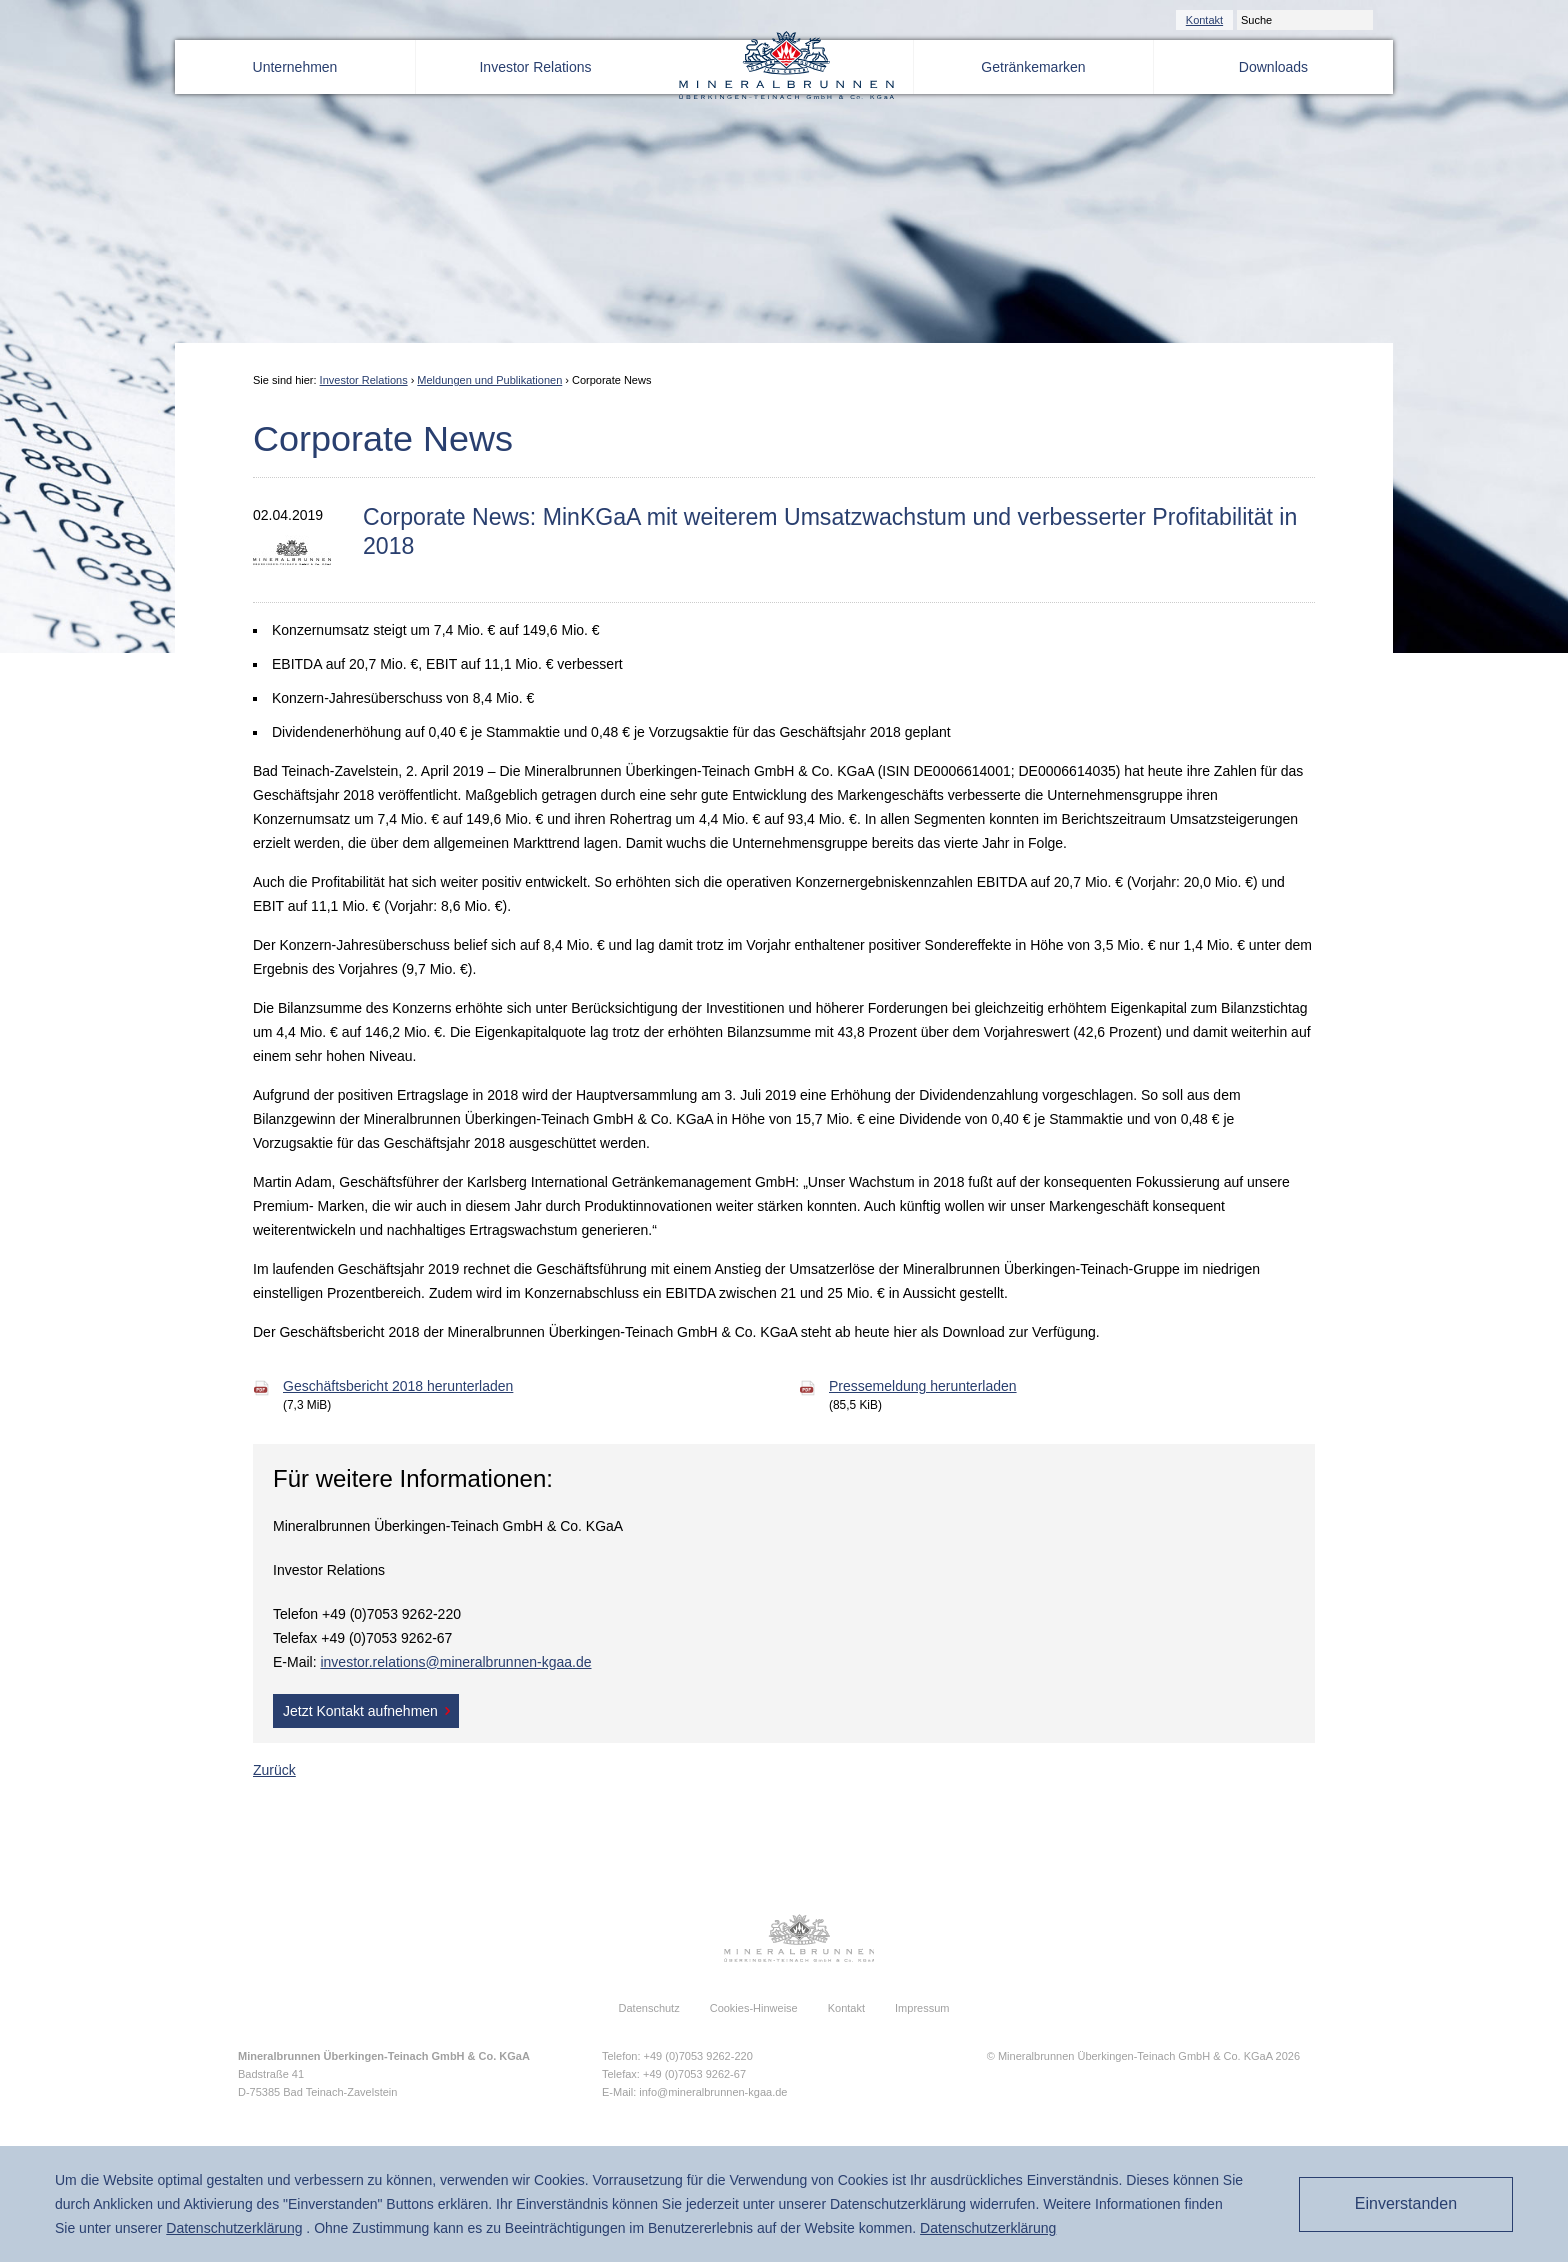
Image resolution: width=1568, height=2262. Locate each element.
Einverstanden (1406, 2203)
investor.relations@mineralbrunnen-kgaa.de (455, 1662)
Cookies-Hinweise (754, 2008)
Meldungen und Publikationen (489, 380)
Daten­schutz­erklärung (234, 2228)
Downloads (1273, 67)
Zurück (274, 1770)
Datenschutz (649, 2008)
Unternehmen (295, 67)
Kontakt (1204, 20)
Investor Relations (535, 67)
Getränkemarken (1033, 67)
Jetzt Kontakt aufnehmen (360, 1711)
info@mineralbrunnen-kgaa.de (713, 2092)
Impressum (922, 2008)
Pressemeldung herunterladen (923, 1386)
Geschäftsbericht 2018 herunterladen (398, 1386)
